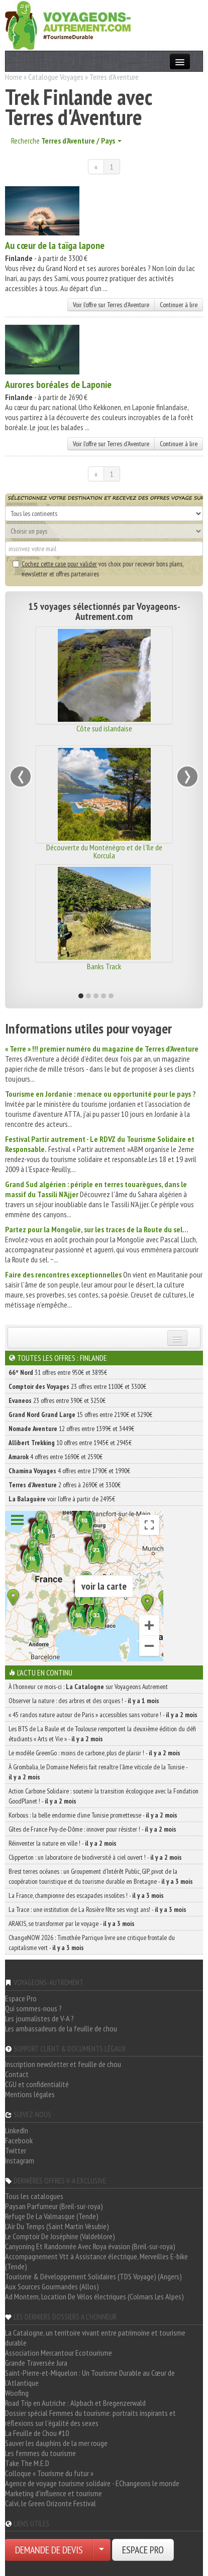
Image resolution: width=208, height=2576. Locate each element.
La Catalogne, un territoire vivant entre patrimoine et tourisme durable (95, 2338)
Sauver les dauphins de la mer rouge (56, 2443)
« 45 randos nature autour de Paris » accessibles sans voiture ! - (103, 1714)
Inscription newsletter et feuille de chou (63, 2064)
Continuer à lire (178, 304)
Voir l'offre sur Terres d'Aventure (111, 304)
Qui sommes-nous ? (33, 2008)
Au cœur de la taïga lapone (55, 245)
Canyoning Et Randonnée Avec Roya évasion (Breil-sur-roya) (90, 2246)
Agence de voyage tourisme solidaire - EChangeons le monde (92, 2483)
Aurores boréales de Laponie (58, 384)
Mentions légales (30, 2094)
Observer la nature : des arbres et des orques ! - (84, 1700)
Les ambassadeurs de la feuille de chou (61, 2028)
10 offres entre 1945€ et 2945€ (70, 1442)
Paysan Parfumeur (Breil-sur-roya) (54, 2206)
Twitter (15, 2150)
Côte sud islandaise (104, 728)
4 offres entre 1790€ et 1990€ (69, 1470)
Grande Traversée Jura (36, 2363)
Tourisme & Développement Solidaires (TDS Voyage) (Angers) (93, 2276)
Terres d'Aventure (114, 77)
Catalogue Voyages (55, 77)
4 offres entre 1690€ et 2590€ (55, 1456)
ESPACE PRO (143, 2549)
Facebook (19, 2140)
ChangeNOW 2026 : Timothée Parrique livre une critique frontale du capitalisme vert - (92, 1942)
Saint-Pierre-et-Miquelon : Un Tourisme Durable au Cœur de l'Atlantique (90, 2378)
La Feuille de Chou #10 (37, 2433)
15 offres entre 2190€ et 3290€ (80, 1414)
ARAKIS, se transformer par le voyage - (72, 1923)
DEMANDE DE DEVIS (49, 2549)
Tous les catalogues (34, 2196)
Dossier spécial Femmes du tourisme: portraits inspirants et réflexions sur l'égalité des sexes (90, 2418)
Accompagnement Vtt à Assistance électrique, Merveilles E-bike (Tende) (96, 2261)
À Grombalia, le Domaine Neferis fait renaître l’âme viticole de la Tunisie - (98, 1771)
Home (13, 77)
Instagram (19, 2160)
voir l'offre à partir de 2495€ (62, 1498)
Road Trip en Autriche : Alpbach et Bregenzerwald (75, 2403)
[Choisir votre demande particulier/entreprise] (101, 2550)
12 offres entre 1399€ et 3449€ (71, 1428)
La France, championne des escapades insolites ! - (86, 1895)
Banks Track (104, 966)
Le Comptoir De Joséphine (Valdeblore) (60, 2236)
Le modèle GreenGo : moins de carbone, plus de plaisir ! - (94, 1752)
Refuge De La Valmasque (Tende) (51, 2216)
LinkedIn (16, 2130)
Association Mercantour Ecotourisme (58, 2353)
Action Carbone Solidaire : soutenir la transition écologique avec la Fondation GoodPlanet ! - (103, 1796)
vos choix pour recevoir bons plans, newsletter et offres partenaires (98, 568)
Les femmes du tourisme (40, 2453)
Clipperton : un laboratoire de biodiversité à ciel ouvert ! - (95, 1857)
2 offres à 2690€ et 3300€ (65, 1484)
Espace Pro (21, 1998)
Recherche (66, 141)
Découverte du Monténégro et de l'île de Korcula (104, 851)
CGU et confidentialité (37, 2084)
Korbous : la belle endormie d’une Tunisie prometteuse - (93, 1815)
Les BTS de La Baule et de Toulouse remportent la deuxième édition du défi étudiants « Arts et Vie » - (102, 1733)
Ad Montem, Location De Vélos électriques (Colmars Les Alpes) (94, 2296)
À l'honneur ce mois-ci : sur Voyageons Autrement (88, 1686)
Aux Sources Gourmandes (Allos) (52, 2286)
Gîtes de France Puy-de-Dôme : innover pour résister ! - (92, 1829)
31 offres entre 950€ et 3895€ (58, 1372)
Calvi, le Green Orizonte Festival (50, 2503)
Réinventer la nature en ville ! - (63, 1843)
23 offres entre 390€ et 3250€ (57, 1400)
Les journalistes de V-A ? (39, 2018)
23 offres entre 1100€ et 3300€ (77, 1386)
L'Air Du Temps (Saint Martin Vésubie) (57, 2226)
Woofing (17, 2393)
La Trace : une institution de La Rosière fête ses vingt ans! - (97, 1909)
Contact (17, 2074)
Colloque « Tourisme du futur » (49, 2473)
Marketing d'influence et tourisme (53, 2493)
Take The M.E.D (27, 2463)
